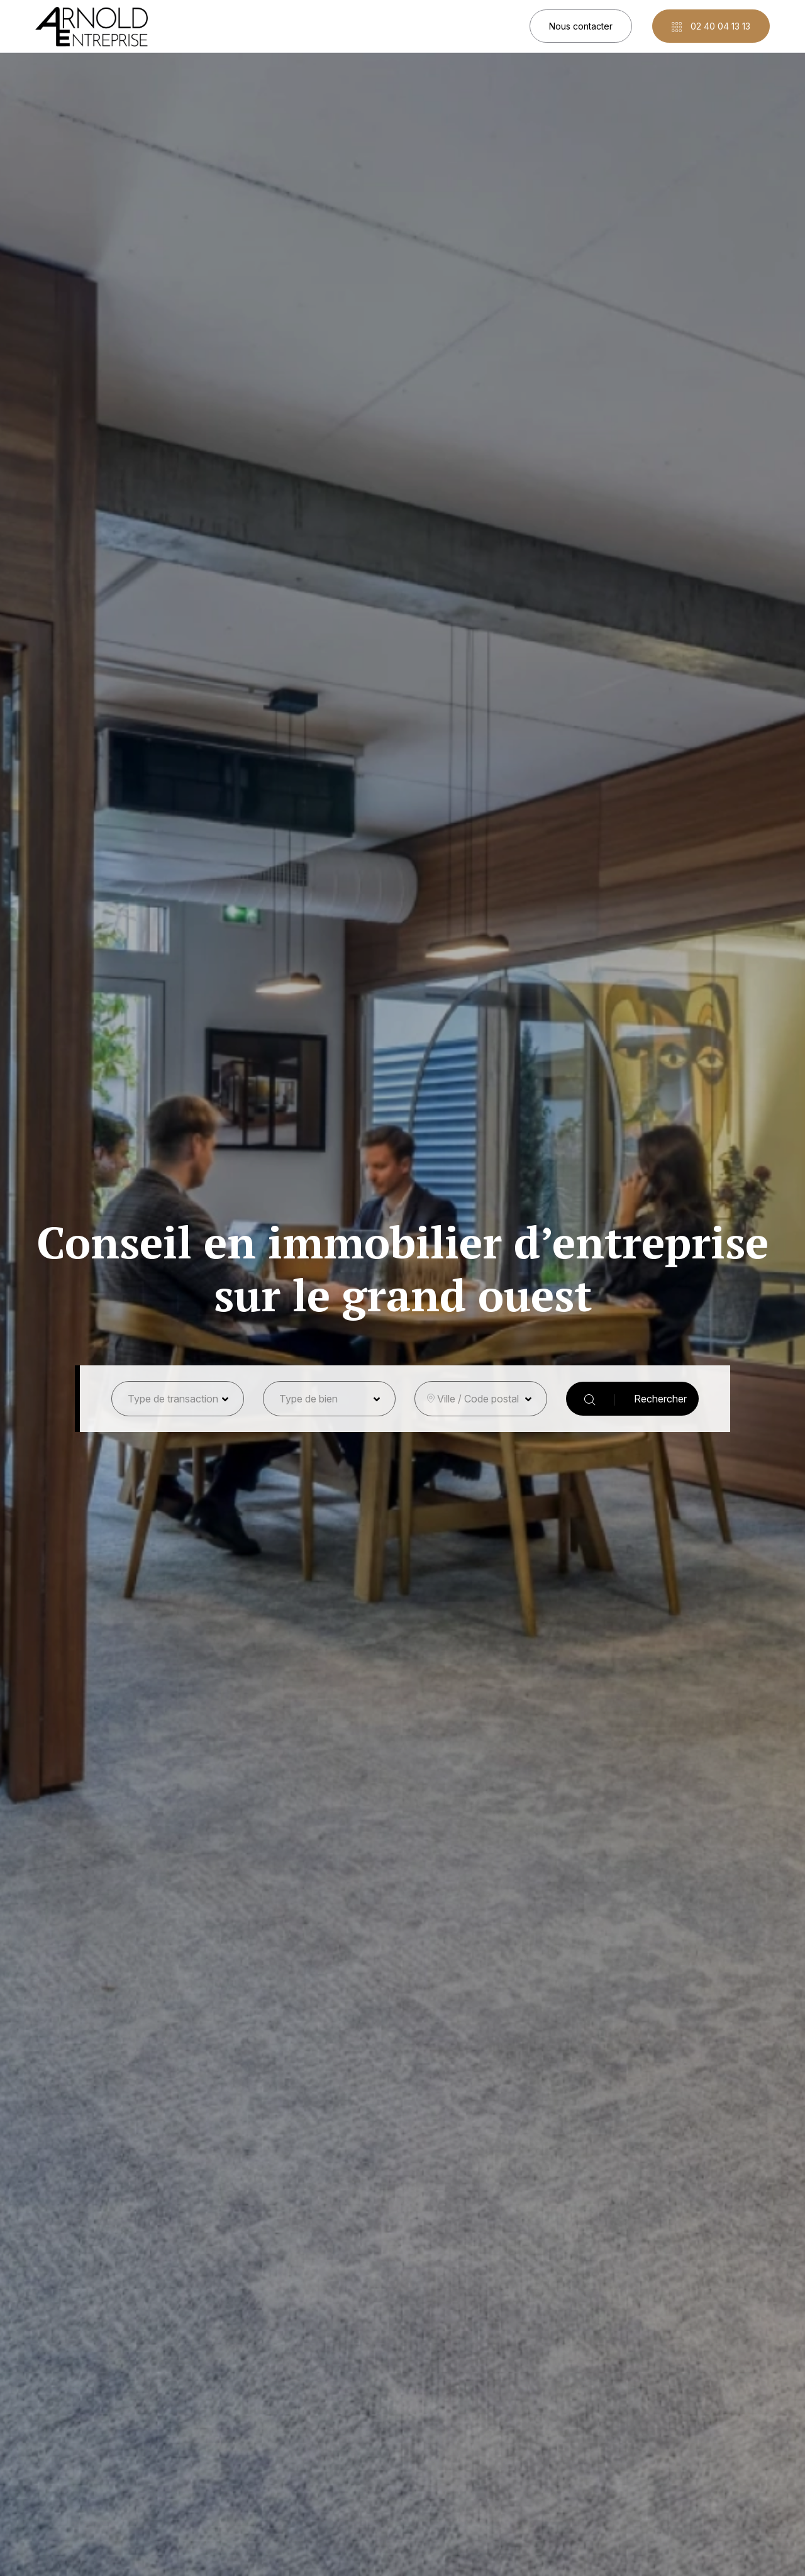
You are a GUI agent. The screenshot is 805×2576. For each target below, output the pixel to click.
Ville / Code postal (478, 1398)
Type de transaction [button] (173, 1398)
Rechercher (635, 1399)
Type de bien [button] (308, 1398)
